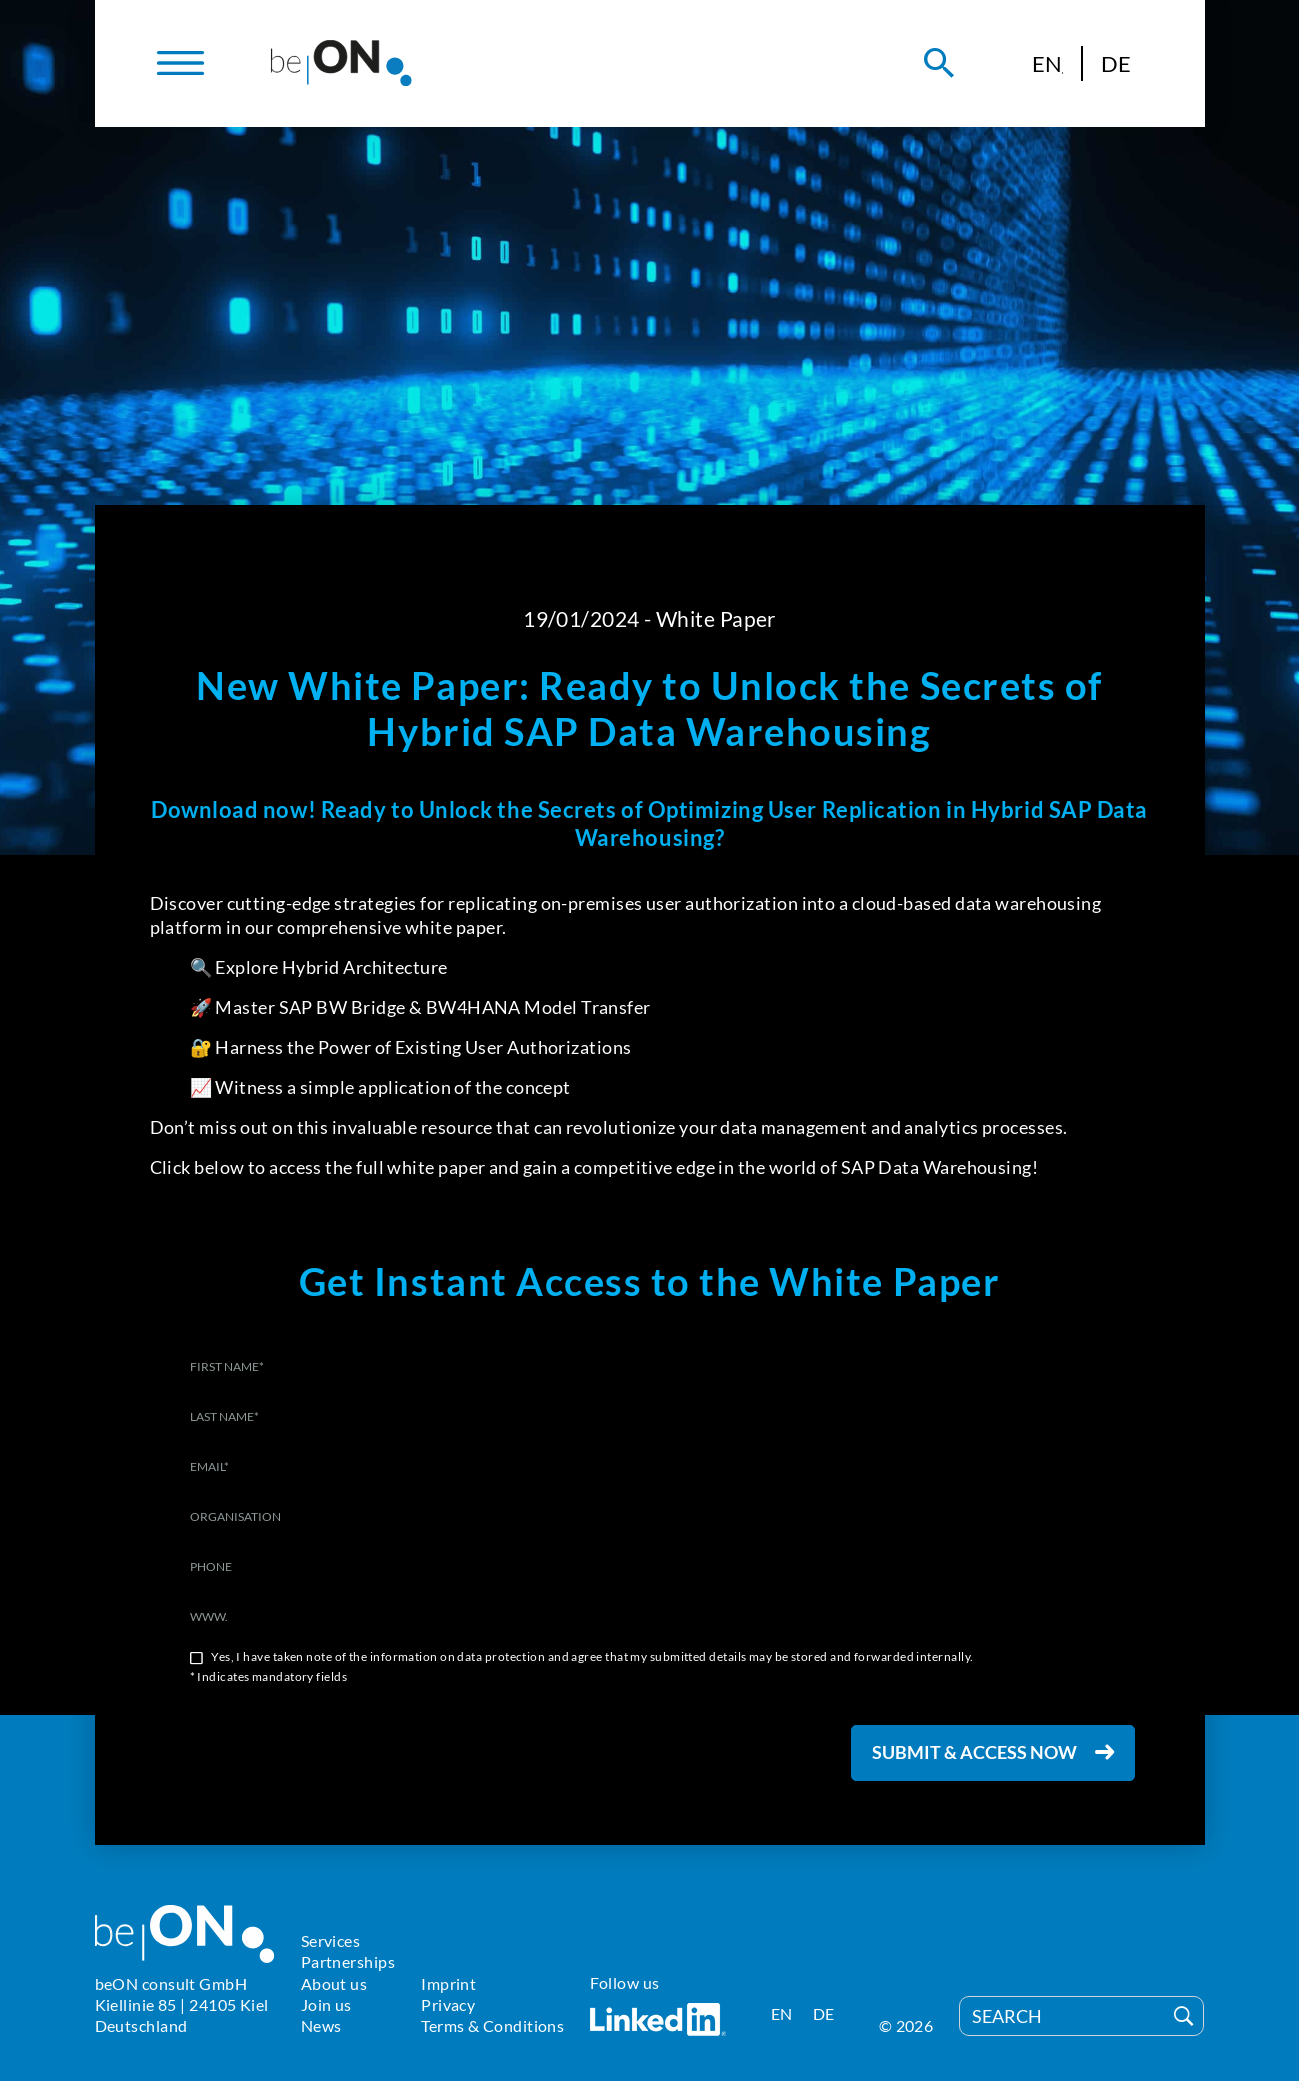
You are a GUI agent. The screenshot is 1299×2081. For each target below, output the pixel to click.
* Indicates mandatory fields (269, 1676)
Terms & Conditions (492, 2025)
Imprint (448, 1983)
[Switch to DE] (1116, 63)
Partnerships (348, 1961)
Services (331, 1940)
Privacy (448, 2004)
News (321, 2025)
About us (334, 1983)
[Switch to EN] (1047, 63)
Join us (326, 2004)
